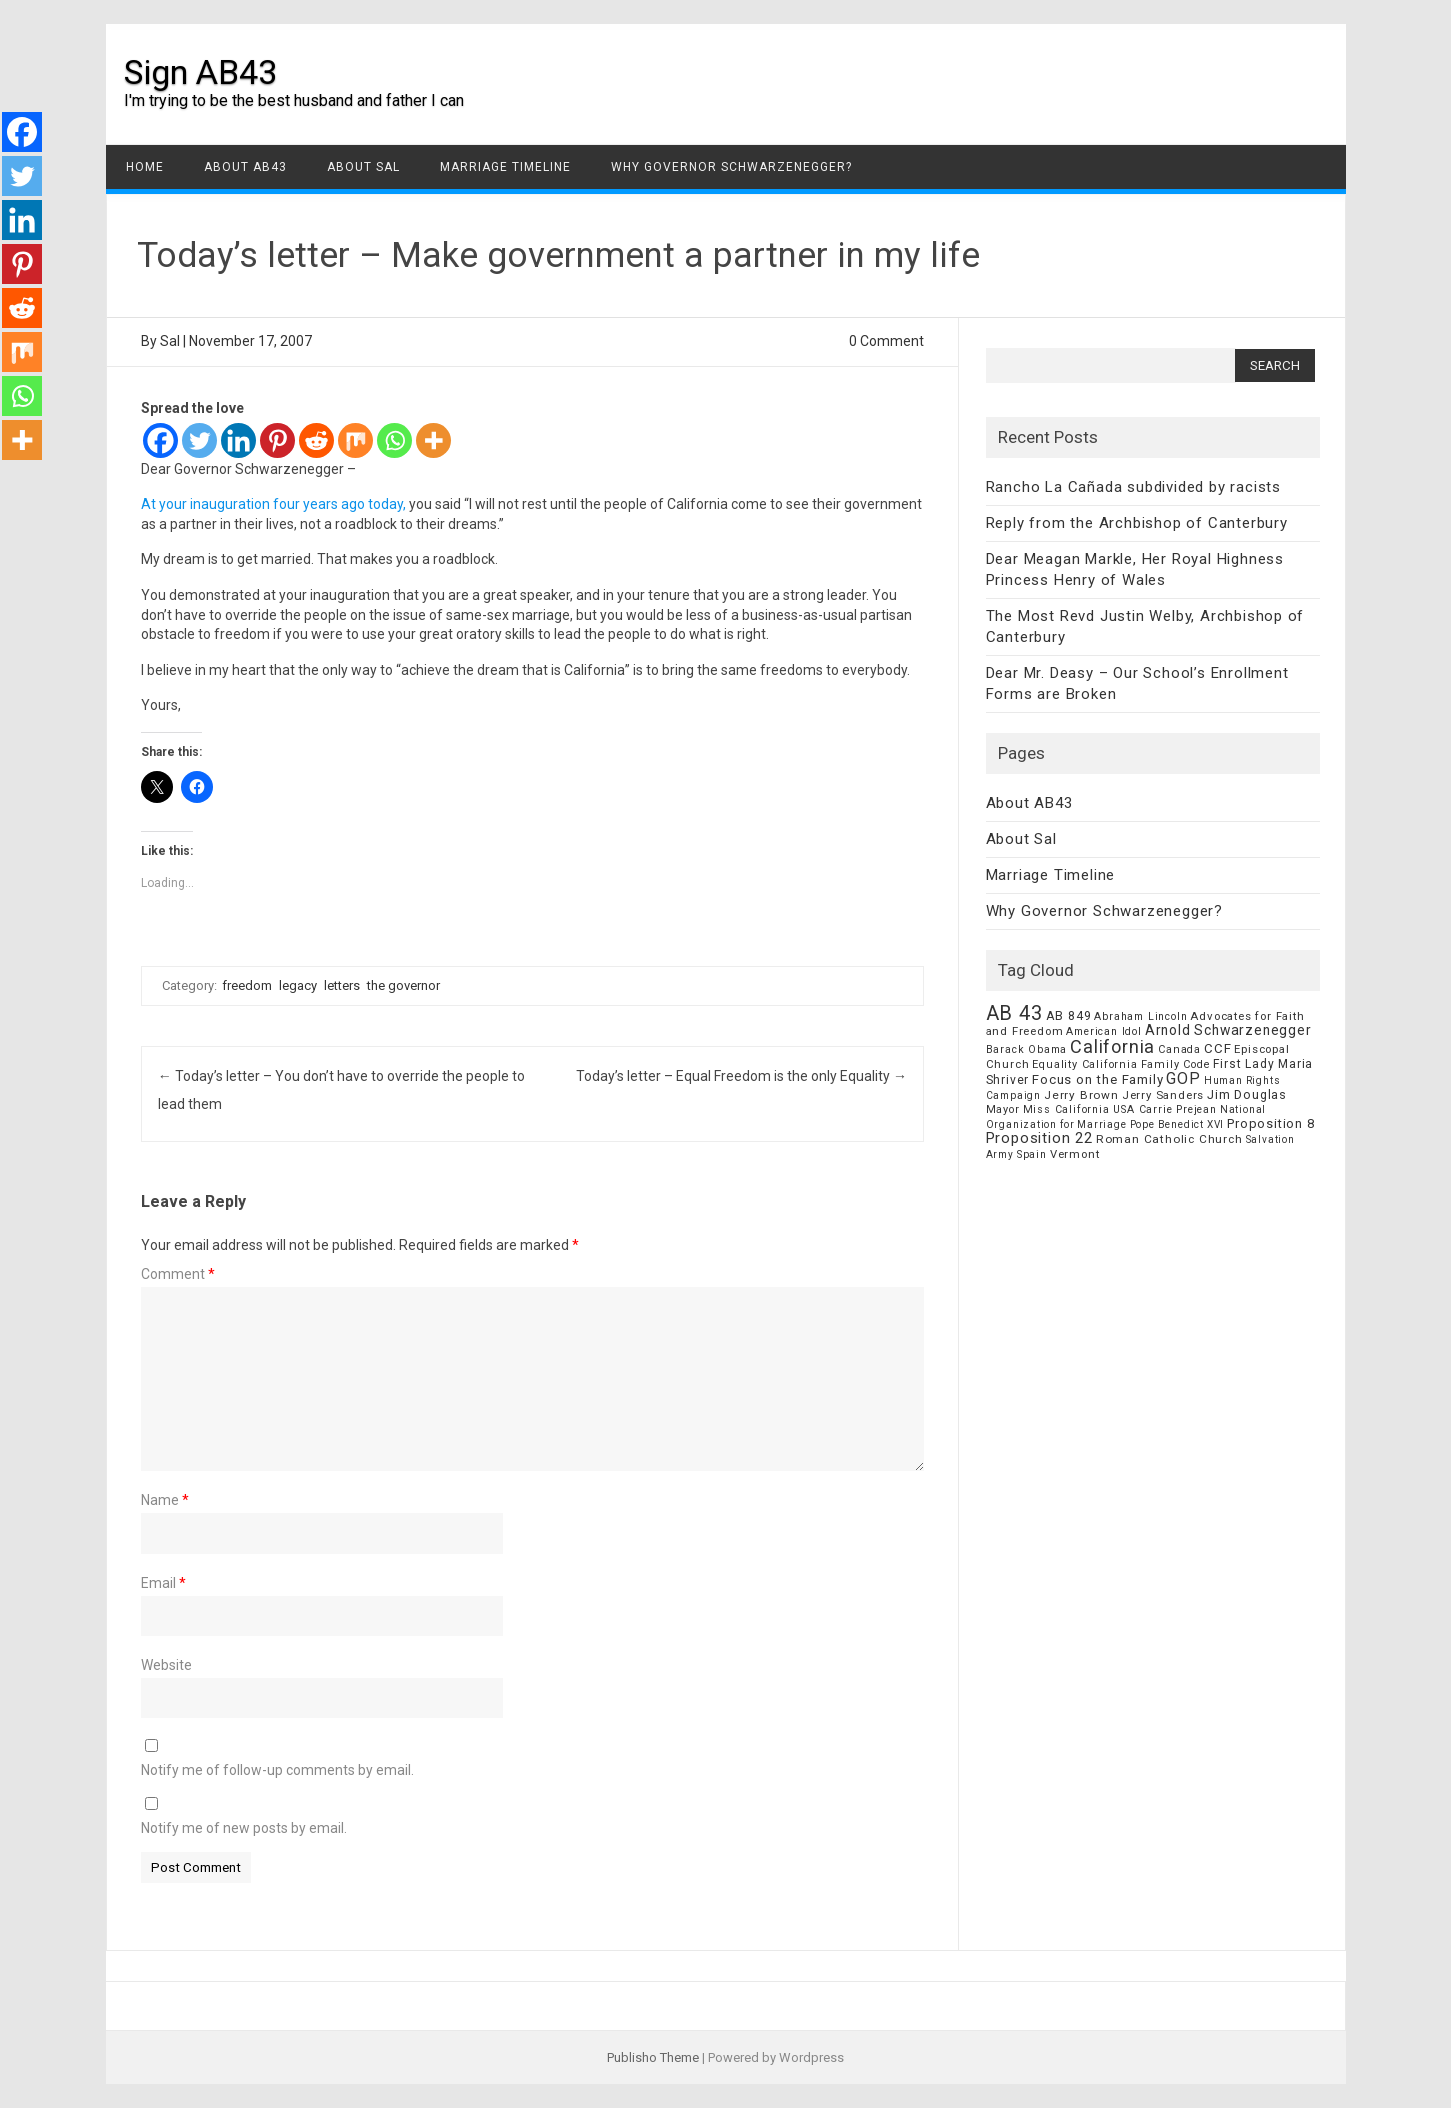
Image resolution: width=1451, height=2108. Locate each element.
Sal (170, 341)
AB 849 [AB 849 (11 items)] (1069, 1015)
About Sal (363, 167)
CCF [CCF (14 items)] (1217, 1048)
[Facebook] (160, 440)
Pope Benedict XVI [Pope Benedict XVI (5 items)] (1177, 1124)
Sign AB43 (200, 72)
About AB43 (245, 167)
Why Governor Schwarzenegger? (731, 167)
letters (342, 985)
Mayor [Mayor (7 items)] (1003, 1109)
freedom (247, 985)
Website (166, 1665)
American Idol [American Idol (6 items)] (1103, 1031)
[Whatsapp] (394, 440)
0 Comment (886, 341)
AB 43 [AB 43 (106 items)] (1014, 1013)
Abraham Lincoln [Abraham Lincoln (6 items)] (1140, 1016)
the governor (403, 985)
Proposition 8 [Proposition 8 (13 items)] (1270, 1123)
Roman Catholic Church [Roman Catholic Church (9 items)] (1169, 1139)
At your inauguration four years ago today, (275, 504)
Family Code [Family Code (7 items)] (1176, 1064)
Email (163, 1583)
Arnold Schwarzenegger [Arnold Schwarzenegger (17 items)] (1228, 1030)
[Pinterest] (277, 440)
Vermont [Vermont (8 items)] (1075, 1154)
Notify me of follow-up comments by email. (277, 1770)
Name (165, 1500)
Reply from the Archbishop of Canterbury (1137, 523)
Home (145, 167)
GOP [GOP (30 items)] (1183, 1078)
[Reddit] (316, 440)
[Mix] (355, 440)
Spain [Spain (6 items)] (1032, 1154)
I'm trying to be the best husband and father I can (294, 100)
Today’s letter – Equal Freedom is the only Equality (741, 1076)
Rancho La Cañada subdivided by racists (1133, 487)
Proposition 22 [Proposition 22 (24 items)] (1039, 1138)
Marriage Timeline (505, 167)
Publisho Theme (653, 2057)
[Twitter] (199, 440)
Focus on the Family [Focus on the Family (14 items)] (1097, 1079)
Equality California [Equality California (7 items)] (1084, 1064)
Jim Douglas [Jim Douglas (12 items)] (1247, 1094)
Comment (178, 1274)
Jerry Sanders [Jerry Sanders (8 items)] (1163, 1095)
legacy (298, 985)
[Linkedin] (238, 440)
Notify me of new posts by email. (244, 1828)
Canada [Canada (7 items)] (1179, 1049)
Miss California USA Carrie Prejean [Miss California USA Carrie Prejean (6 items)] (1120, 1109)
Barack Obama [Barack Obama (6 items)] (1027, 1049)
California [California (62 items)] (1112, 1046)
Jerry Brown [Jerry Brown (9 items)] (1081, 1095)
